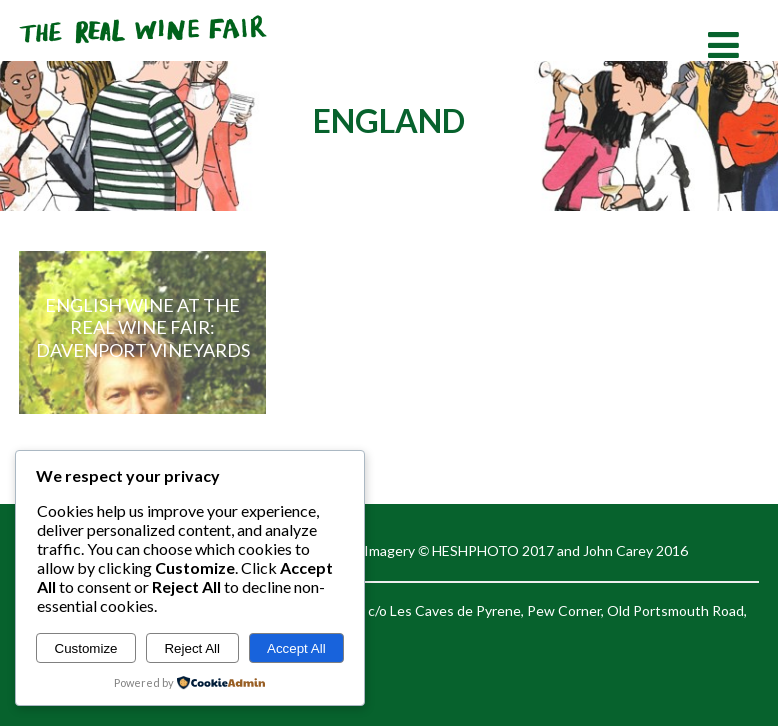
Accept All (296, 648)
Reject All (192, 648)
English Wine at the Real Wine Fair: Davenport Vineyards (143, 327)
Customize (86, 648)
